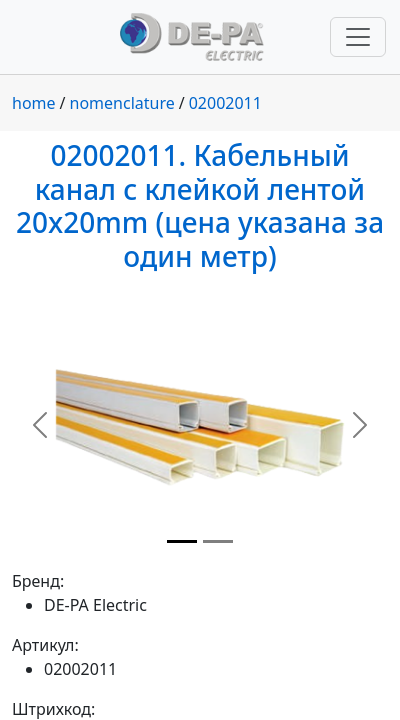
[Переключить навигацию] (358, 37)
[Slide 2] (218, 541)
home (34, 103)
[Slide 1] (182, 541)
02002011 (225, 103)
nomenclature (122, 103)
